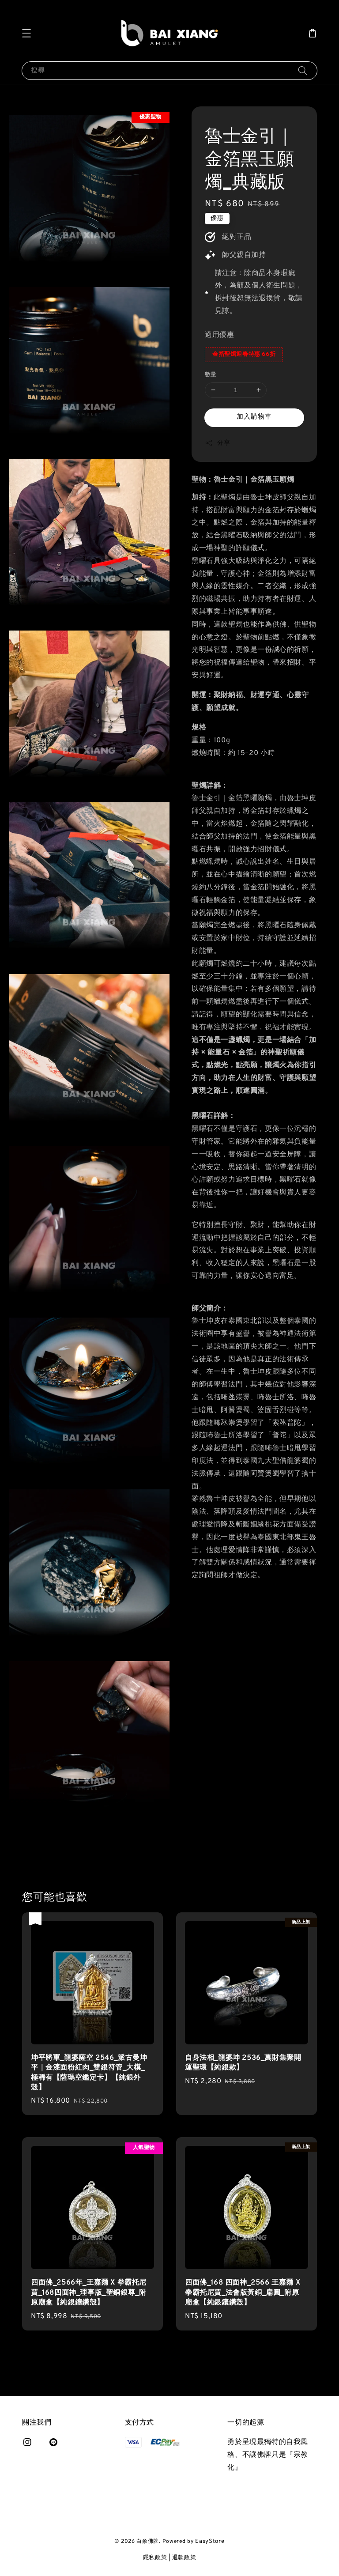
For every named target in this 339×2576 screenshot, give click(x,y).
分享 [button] (217, 443)
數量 (211, 374)
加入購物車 (254, 417)
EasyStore (209, 2541)
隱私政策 (155, 2557)
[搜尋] (303, 70)
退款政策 (184, 2557)
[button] (26, 33)
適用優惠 (219, 335)
